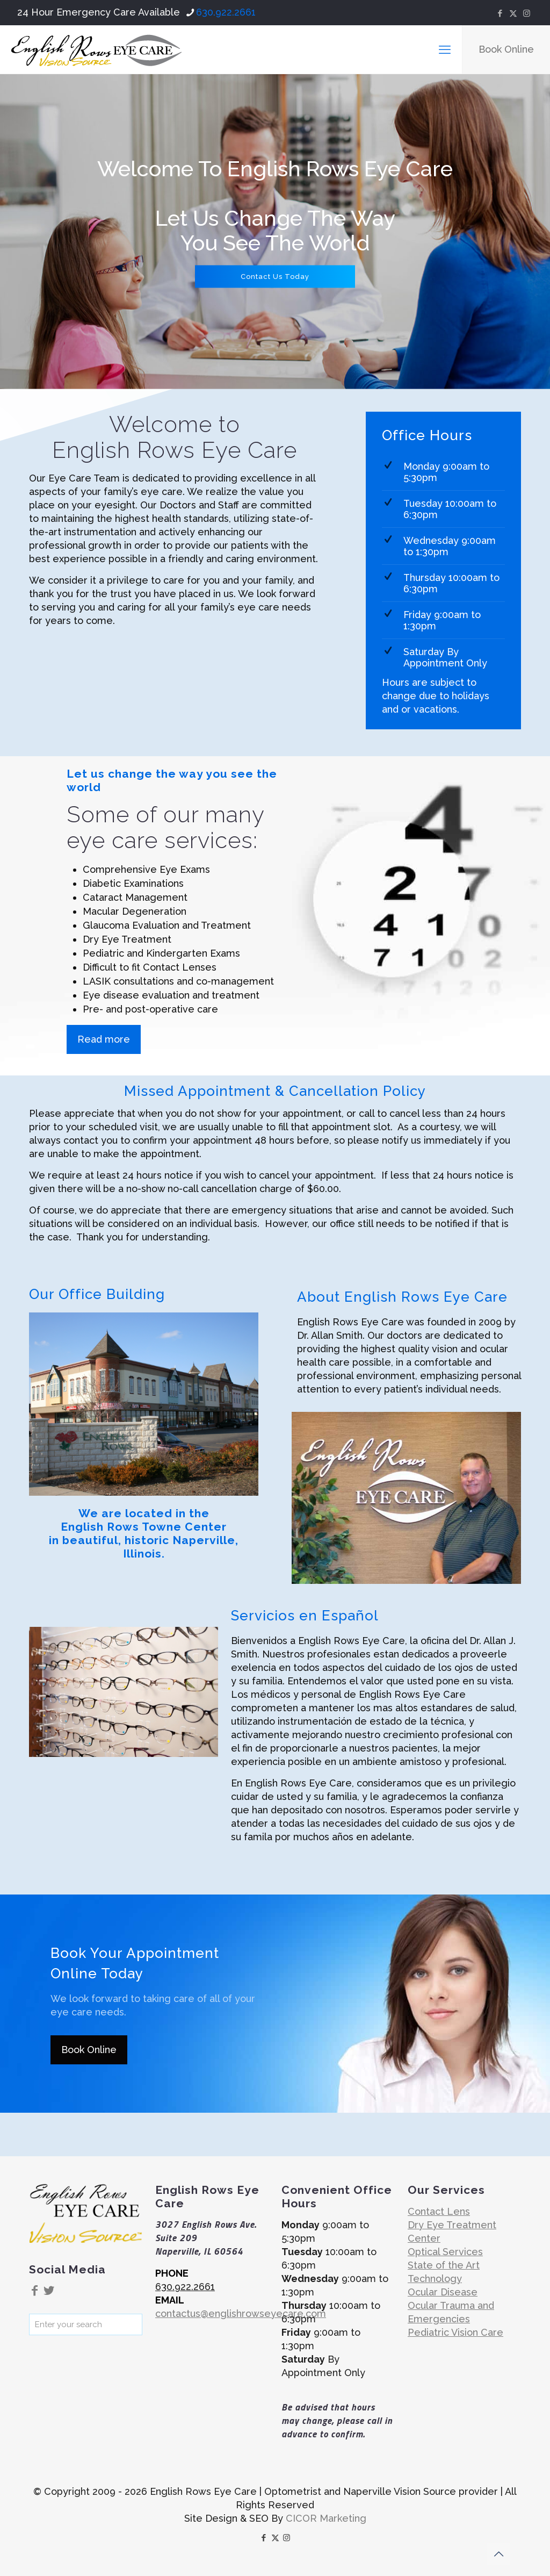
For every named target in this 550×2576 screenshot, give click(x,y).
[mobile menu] (445, 49)
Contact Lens (439, 2211)
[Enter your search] (85, 2324)
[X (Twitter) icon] (513, 13)
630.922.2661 (185, 2286)
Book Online (506, 49)
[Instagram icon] (527, 13)
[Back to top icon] (498, 2554)
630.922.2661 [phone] (226, 12)
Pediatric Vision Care (455, 2332)
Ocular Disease (442, 2292)
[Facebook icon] (500, 13)
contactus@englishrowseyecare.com (240, 2313)
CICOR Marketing (326, 2518)
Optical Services (445, 2251)
